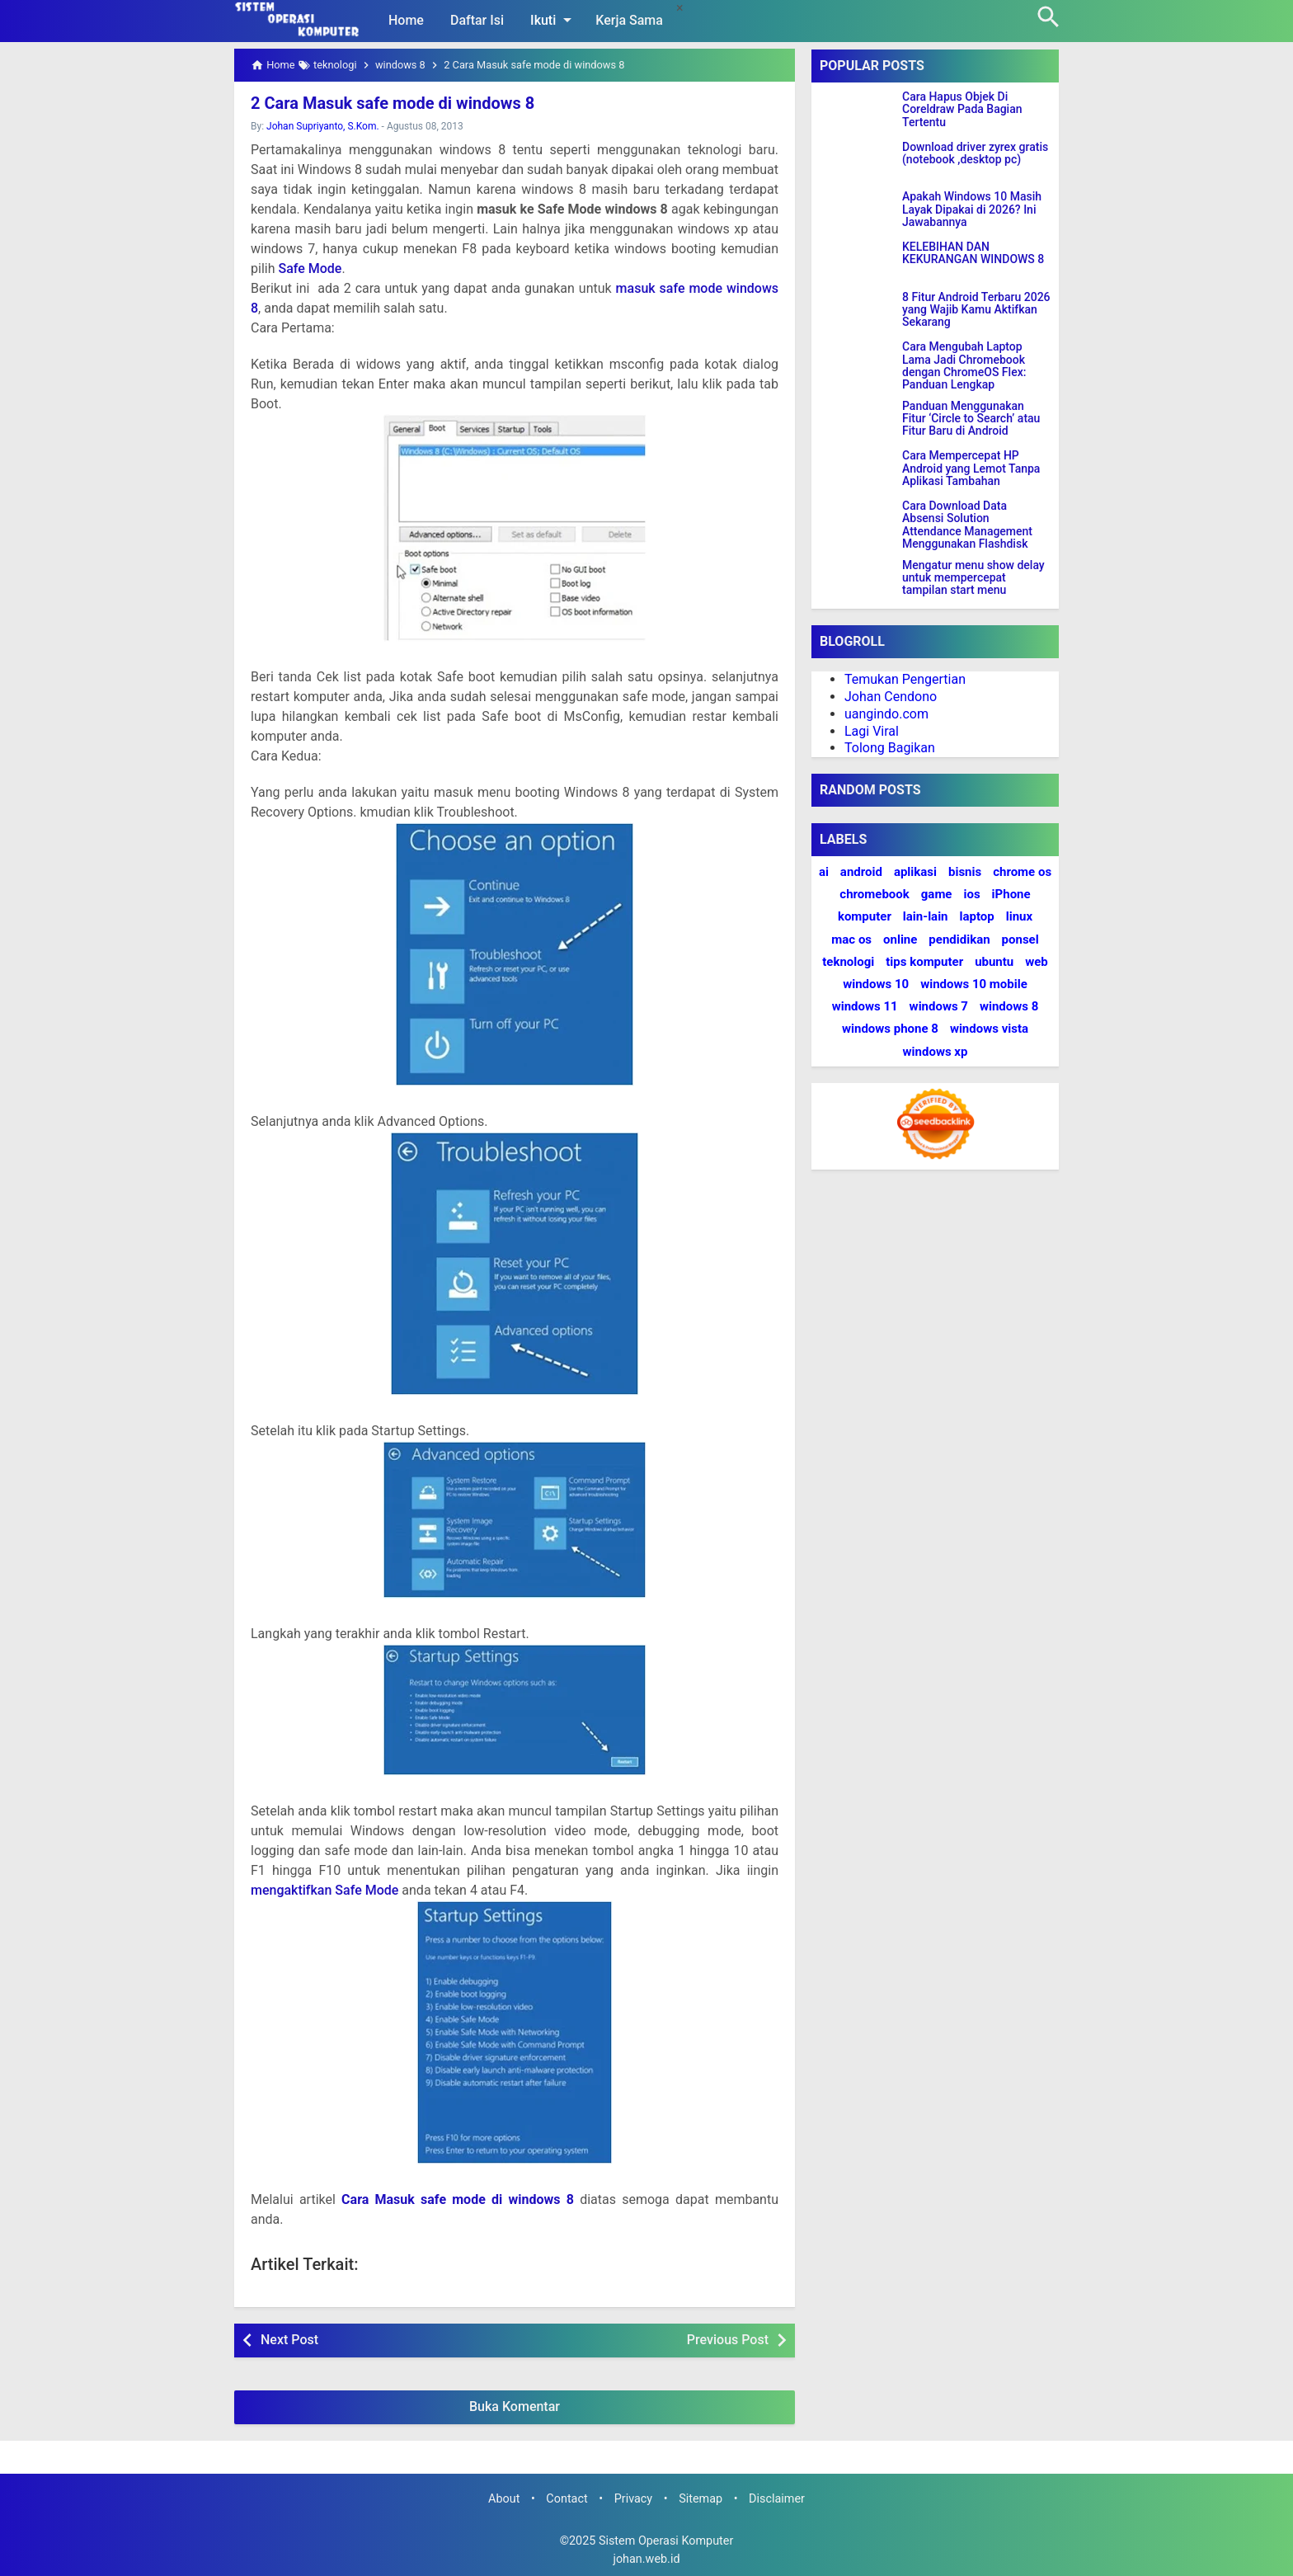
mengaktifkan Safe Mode (324, 1890)
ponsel (1020, 939)
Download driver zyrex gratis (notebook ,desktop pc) (975, 153)
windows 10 (876, 984)
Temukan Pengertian (905, 679)
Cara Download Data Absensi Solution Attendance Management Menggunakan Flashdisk (967, 525)
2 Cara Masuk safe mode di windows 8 (392, 103)
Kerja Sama (629, 20)
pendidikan (959, 939)
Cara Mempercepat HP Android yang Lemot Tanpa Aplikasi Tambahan (971, 468)
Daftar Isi (477, 20)
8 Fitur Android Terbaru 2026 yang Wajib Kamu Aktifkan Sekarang (976, 310)
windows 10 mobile (973, 984)
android (861, 871)
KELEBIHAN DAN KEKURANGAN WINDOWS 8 (973, 253)
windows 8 (1009, 1006)
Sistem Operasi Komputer (666, 2541)
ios (971, 894)
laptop (977, 916)
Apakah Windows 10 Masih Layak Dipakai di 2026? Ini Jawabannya (971, 209)
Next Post (289, 2340)
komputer (864, 916)
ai (824, 871)
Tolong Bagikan (889, 748)
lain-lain (925, 916)
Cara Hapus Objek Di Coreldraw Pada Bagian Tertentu (962, 110)
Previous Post (728, 2340)
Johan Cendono (890, 696)
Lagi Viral (871, 731)
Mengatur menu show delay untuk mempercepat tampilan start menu (973, 578)
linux (1019, 916)
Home (406, 20)
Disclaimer (777, 2499)
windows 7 (939, 1006)
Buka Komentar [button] (514, 2406)
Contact (566, 2499)
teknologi (848, 961)
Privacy (633, 2499)
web (1036, 961)
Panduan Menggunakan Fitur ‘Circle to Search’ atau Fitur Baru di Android (971, 419)
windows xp (935, 1051)
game (936, 894)
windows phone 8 (890, 1028)
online (900, 939)
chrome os (1022, 871)
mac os (851, 939)
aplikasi (915, 871)
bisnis (964, 871)
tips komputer (924, 961)
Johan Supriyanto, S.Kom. (322, 126)
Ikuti (553, 20)
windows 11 (865, 1006)
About (504, 2499)
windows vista (989, 1028)
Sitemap (700, 2499)
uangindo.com (886, 714)
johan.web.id (646, 2559)
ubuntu (994, 961)
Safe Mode (309, 268)
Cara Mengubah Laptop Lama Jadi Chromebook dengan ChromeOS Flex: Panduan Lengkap (964, 366)
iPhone (1011, 894)
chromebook (874, 894)
